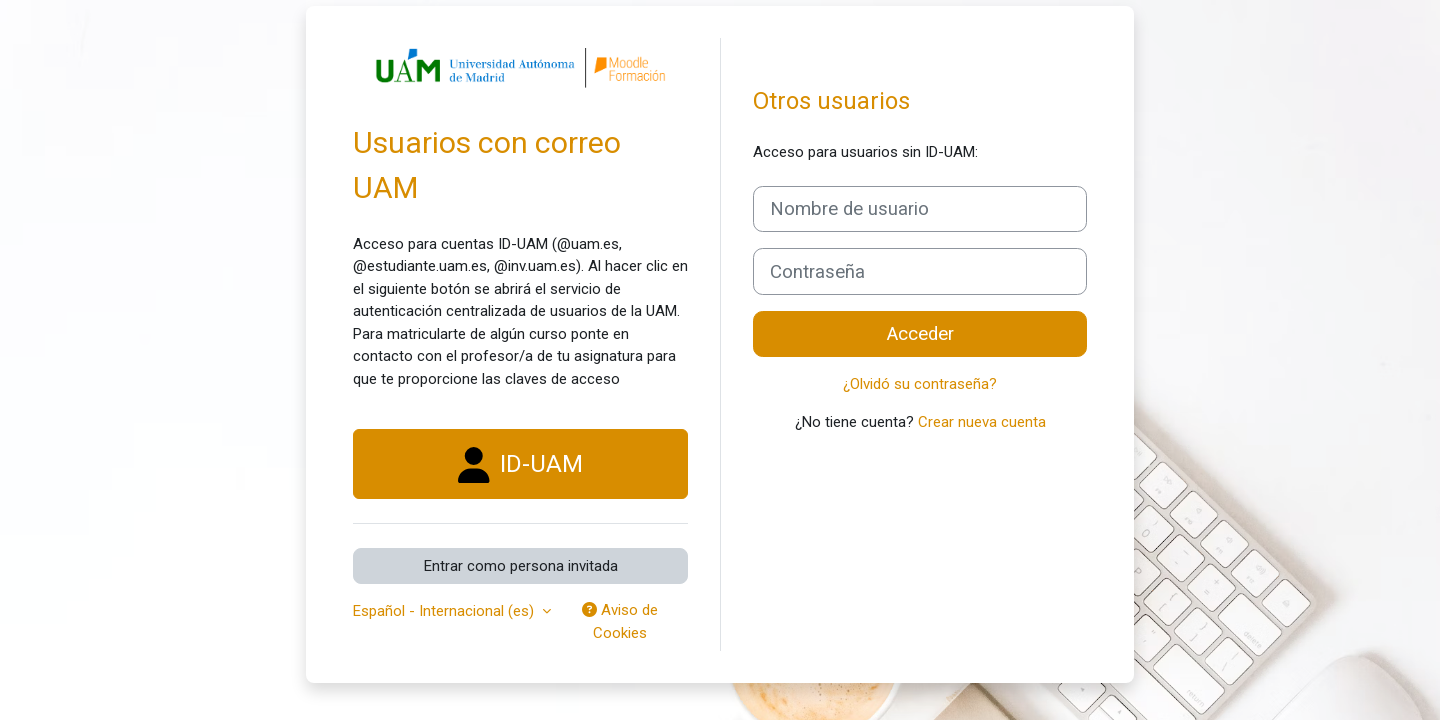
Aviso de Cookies (620, 621)
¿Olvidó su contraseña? (920, 384)
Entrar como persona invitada (521, 566)
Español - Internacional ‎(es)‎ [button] (445, 611)
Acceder (920, 334)
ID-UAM (520, 465)
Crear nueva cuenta (982, 422)
